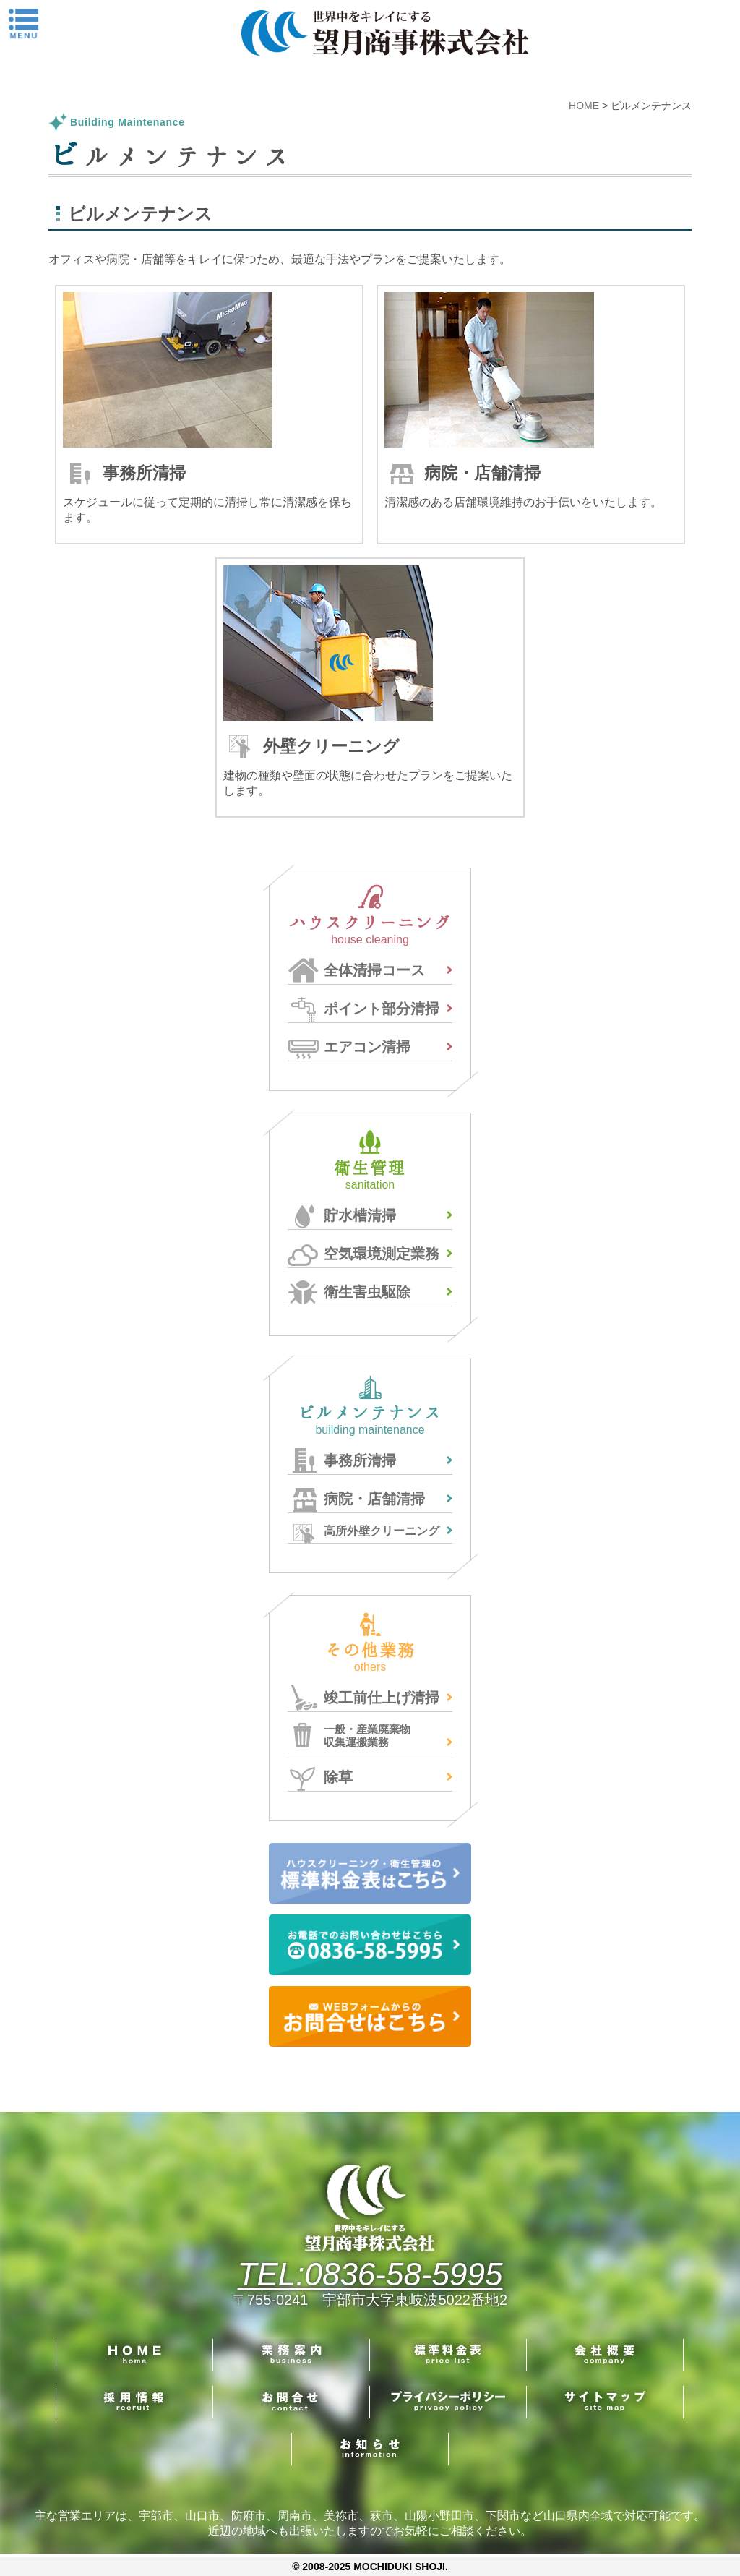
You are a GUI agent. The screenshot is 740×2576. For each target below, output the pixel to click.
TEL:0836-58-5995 (370, 2274)
